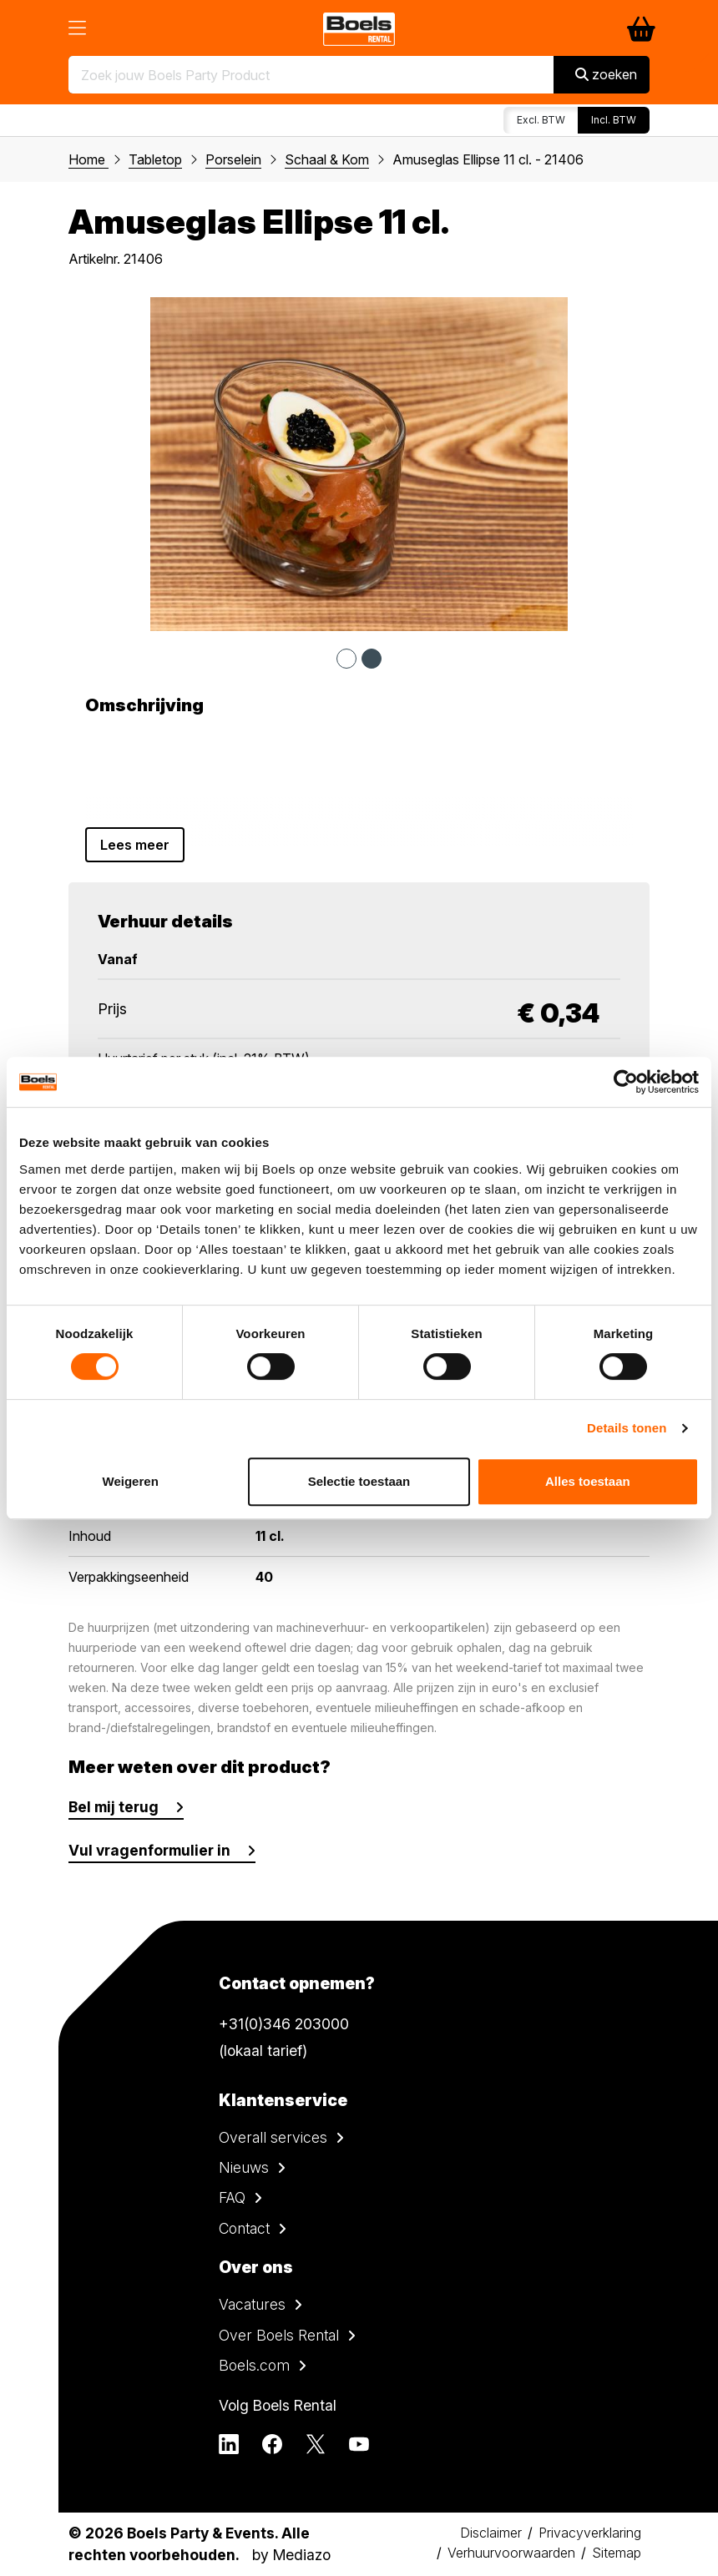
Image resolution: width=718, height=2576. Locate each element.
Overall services (273, 2137)
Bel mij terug (113, 1807)
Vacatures (252, 2304)
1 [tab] (346, 659)
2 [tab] (372, 659)
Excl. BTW (541, 120)
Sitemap (616, 2552)
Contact (244, 2228)
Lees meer (134, 844)
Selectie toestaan (359, 1481)
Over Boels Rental (279, 2335)
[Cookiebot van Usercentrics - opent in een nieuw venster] (626, 1081)
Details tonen (626, 1428)
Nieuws (244, 2167)
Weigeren (131, 1481)
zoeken (606, 74)
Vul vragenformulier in (149, 1850)
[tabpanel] (359, 464)
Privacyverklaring (589, 2532)
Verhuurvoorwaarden (511, 2552)
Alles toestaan (587, 1481)
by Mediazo (291, 2554)
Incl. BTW (613, 120)
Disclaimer (491, 2532)
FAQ (232, 2197)
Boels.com (254, 2365)
